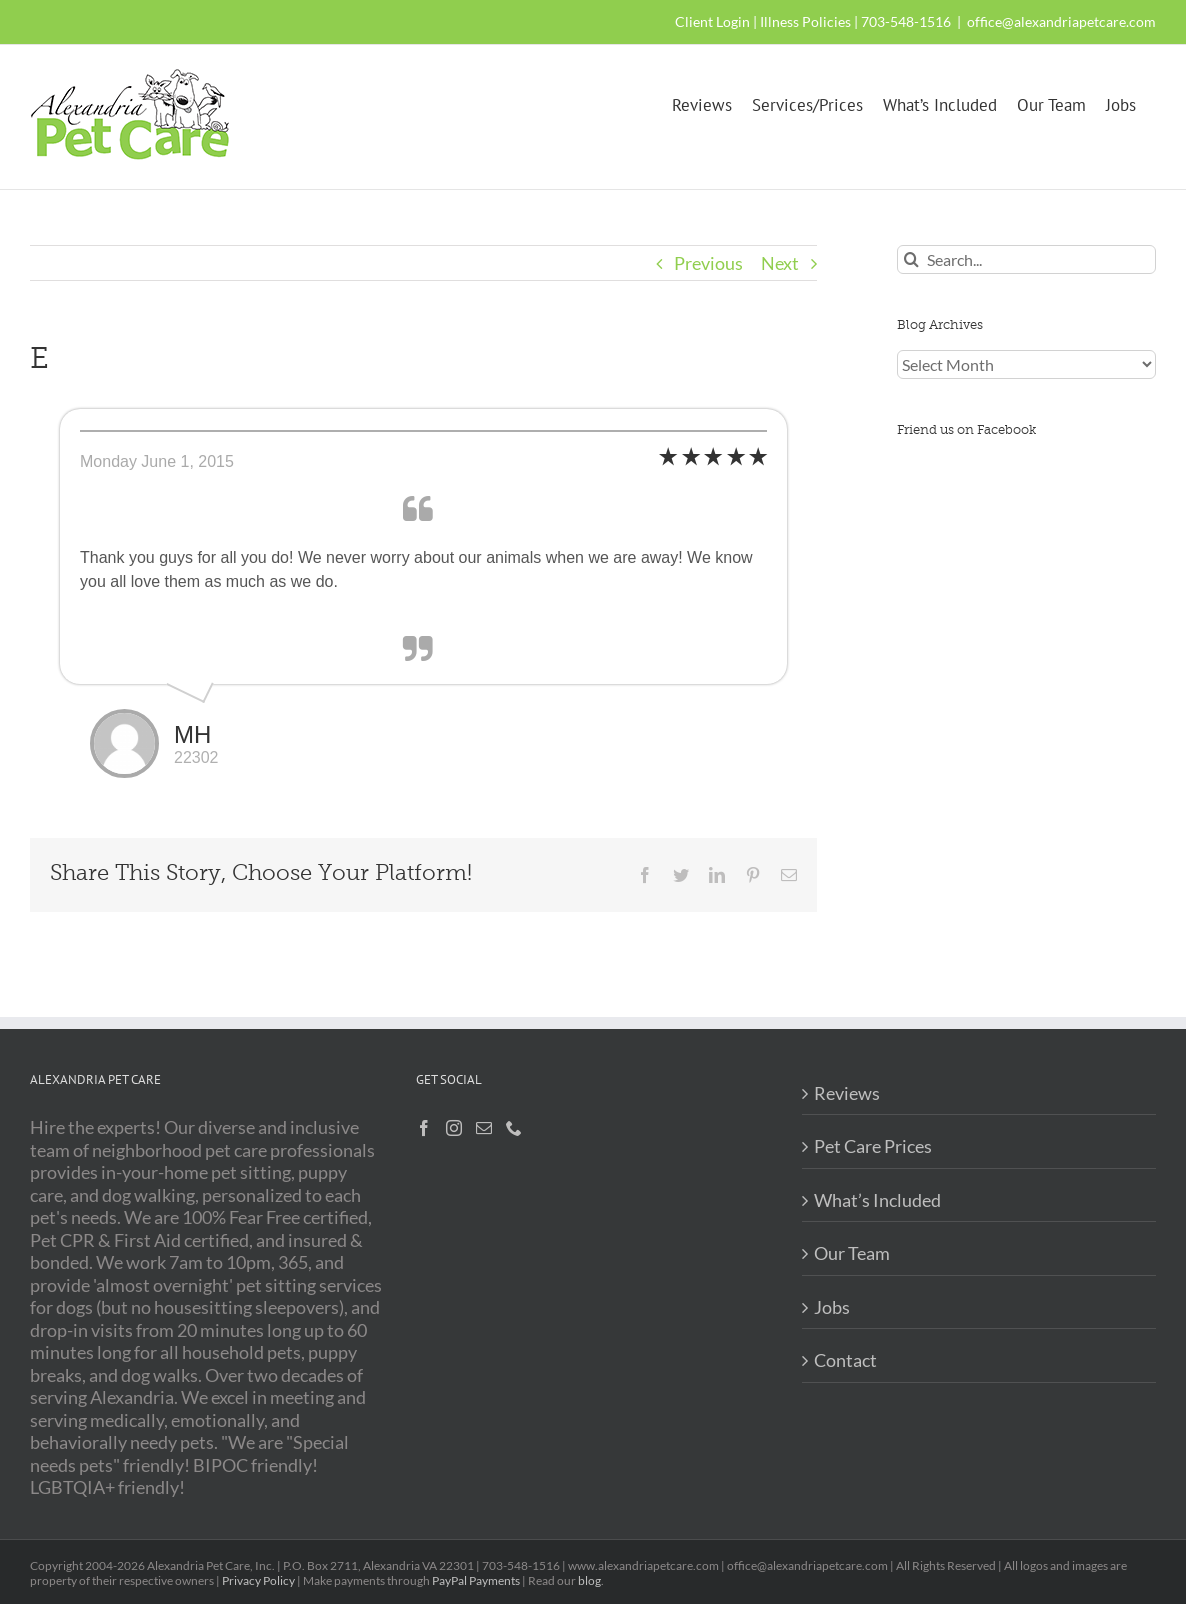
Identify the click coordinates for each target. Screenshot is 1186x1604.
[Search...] (1026, 259)
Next (780, 263)
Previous (708, 263)
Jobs (832, 1307)
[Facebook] (424, 1128)
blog (589, 1580)
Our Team (852, 1253)
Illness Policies (805, 21)
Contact (845, 1360)
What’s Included (877, 1200)
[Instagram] (454, 1128)
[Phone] (514, 1128)
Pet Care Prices (873, 1146)
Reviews (847, 1093)
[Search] (911, 259)
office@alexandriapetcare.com (1061, 21)
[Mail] (484, 1128)
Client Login (712, 21)
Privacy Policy (258, 1580)
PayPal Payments (476, 1580)
